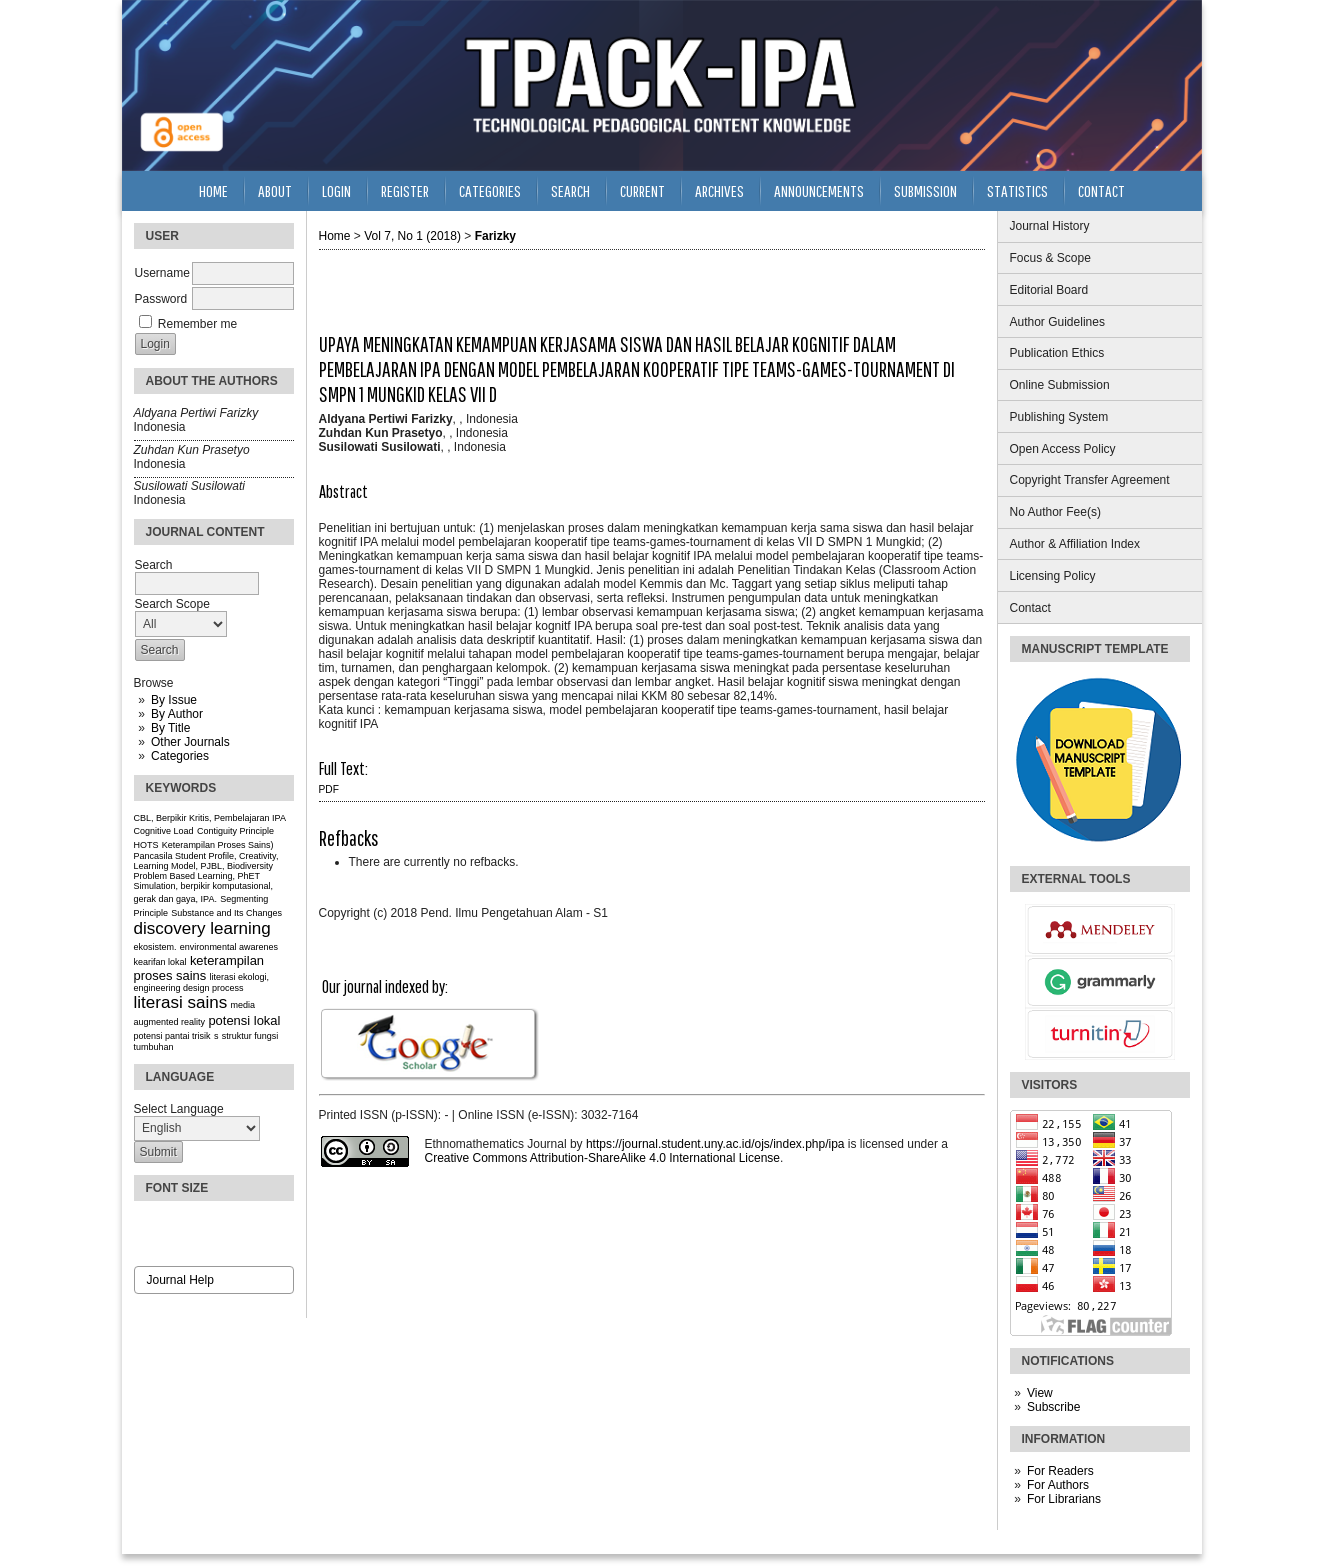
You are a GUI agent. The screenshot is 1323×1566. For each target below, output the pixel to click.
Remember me (197, 324)
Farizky (495, 236)
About (275, 190)
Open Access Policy (1063, 449)
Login (336, 190)
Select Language (179, 1109)
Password (161, 299)
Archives (719, 190)
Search (570, 190)
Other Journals (190, 742)
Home (213, 190)
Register (405, 190)
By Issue (174, 700)
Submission (925, 190)
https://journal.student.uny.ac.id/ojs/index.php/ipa (715, 1144)
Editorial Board (1049, 290)
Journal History (1050, 226)
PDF (329, 789)
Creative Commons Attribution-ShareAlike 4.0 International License (603, 1158)
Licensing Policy (1053, 576)
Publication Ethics (1057, 353)
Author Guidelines (1057, 322)
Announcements (819, 190)
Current (642, 190)
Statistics (1017, 190)
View (1040, 1393)
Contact (1030, 608)
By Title (170, 728)
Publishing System (1059, 417)
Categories (180, 756)
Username (162, 273)
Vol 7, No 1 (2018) (412, 236)
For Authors (1058, 1485)
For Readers (1060, 1471)
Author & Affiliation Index (1075, 544)
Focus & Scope (1050, 258)
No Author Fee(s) (1055, 512)
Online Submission (1060, 385)
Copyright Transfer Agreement (1090, 480)
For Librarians (1064, 1499)
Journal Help (180, 1280)
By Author (177, 714)
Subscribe (1053, 1407)
